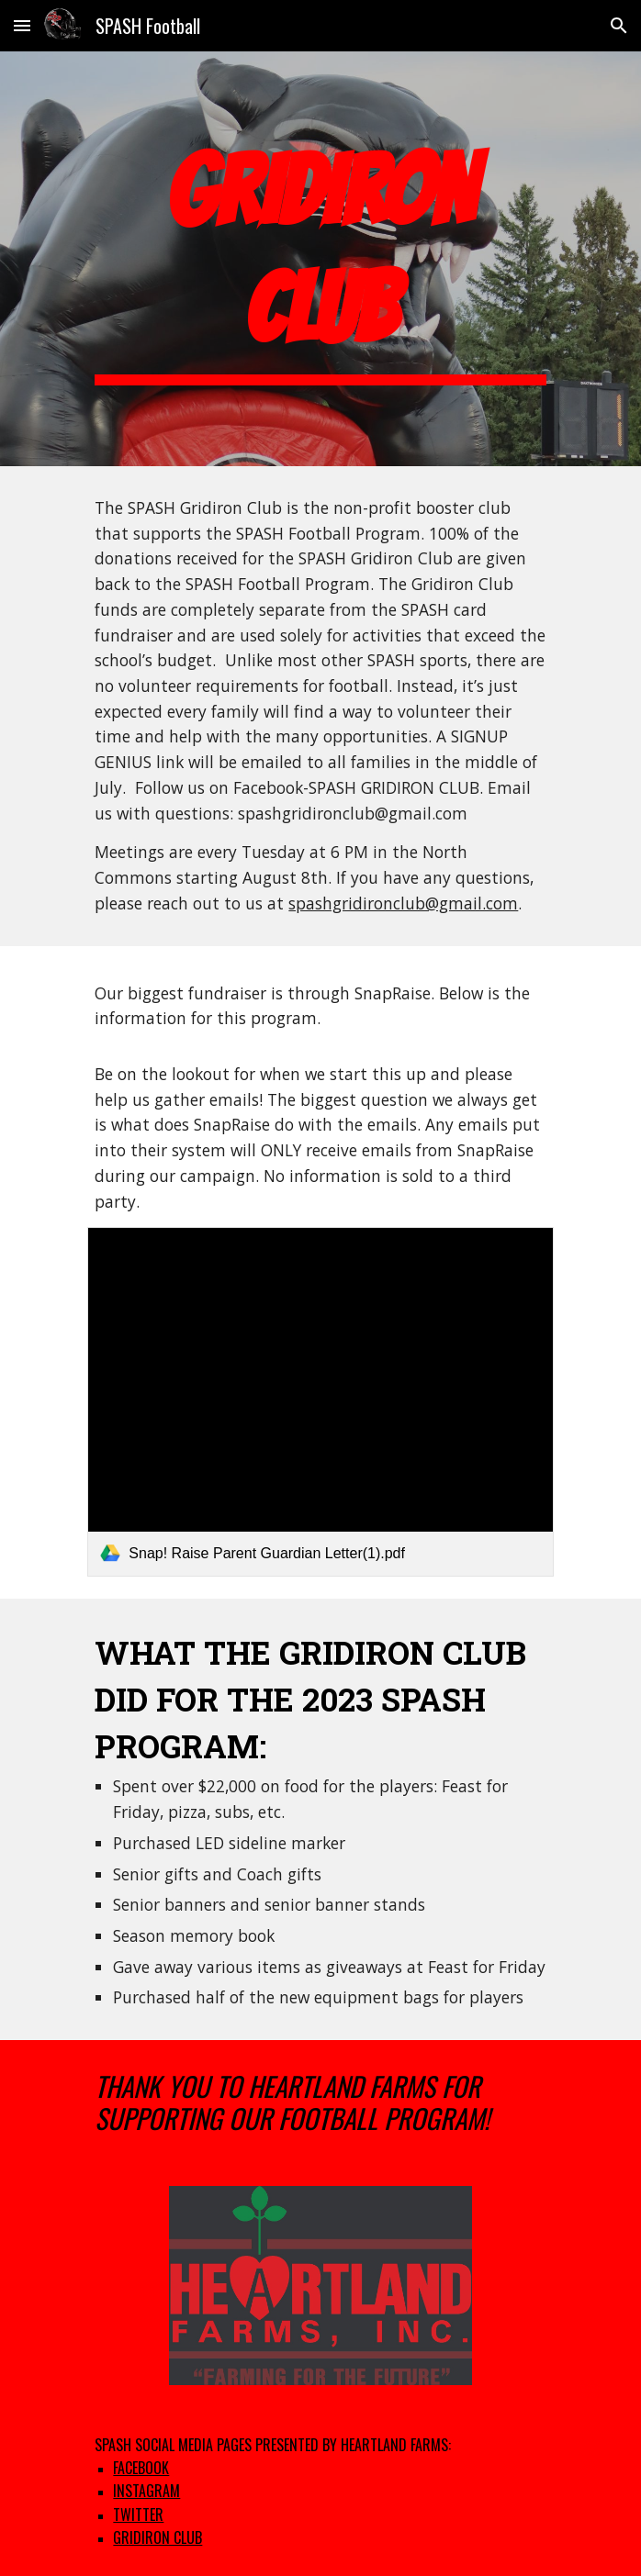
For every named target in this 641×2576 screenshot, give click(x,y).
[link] (320, 1401)
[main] (320, 259)
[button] (22, 25)
